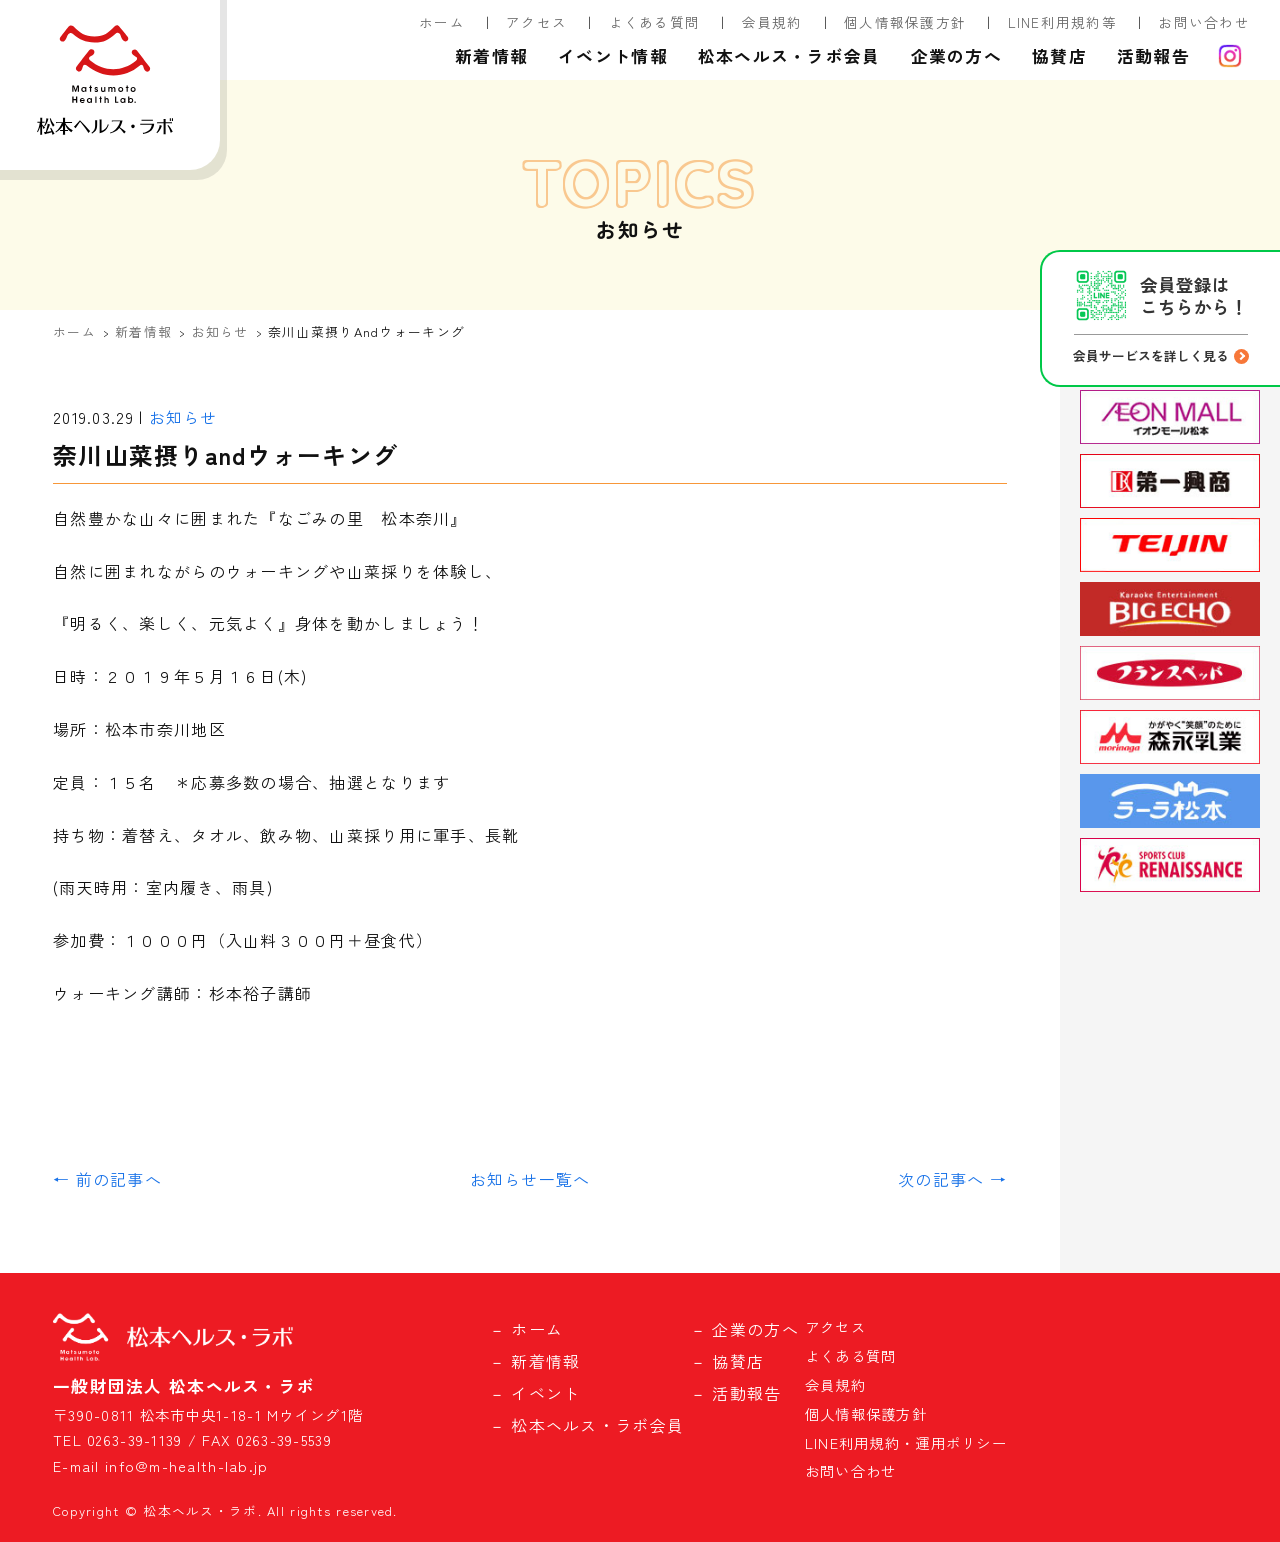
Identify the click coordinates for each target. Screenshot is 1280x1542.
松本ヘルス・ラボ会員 (789, 56)
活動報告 (1153, 56)
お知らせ (220, 331)
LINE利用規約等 (1063, 22)
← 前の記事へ (107, 1179)
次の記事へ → (952, 1179)
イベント (545, 1393)
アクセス (536, 22)
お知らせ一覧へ (530, 1179)
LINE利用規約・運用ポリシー (906, 1442)
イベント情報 (613, 56)
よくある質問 (655, 22)
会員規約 (772, 22)
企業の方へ (956, 56)
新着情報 (491, 56)
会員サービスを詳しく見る (1151, 355)
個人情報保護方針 (905, 22)
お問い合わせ (1204, 22)
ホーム (442, 22)
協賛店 (1059, 56)
